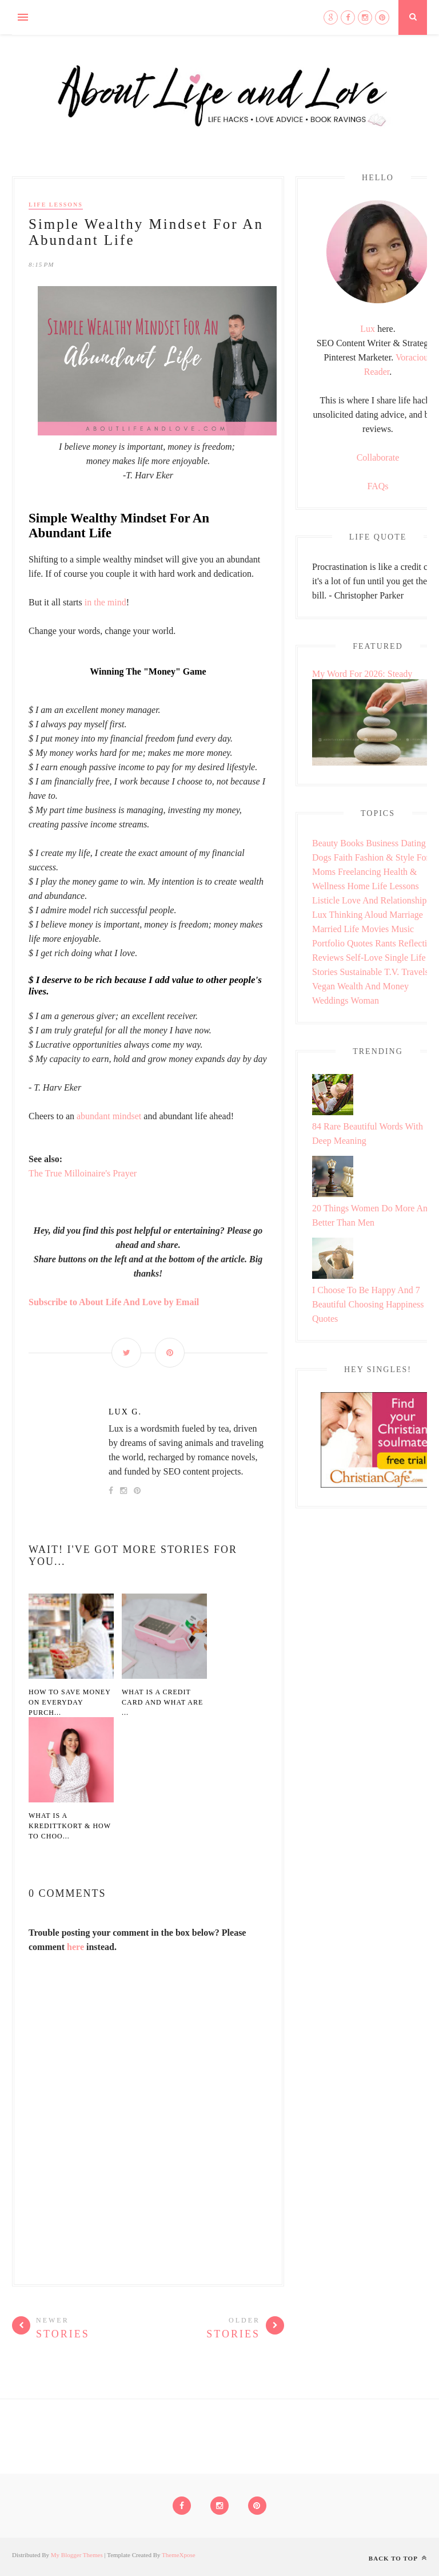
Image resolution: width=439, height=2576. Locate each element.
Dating (413, 843)
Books (352, 843)
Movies (375, 929)
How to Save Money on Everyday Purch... (69, 1702)
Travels (414, 972)
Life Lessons (56, 204)
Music (402, 929)
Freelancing (359, 872)
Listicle (326, 900)
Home (358, 886)
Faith (343, 857)
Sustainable (361, 972)
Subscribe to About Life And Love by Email (114, 1302)
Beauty (325, 843)
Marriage (406, 915)
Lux (367, 329)
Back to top (398, 2558)
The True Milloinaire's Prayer (83, 1173)
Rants (385, 943)
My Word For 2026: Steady (362, 674)
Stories (324, 972)
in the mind (105, 602)
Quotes (360, 943)
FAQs (377, 486)
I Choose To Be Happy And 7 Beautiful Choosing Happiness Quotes (368, 1304)
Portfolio (328, 943)
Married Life (335, 929)
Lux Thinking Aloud (349, 915)
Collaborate (378, 457)
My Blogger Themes (77, 2554)
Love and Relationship (384, 900)
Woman (365, 1000)
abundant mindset (109, 1116)
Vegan (323, 986)
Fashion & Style (384, 857)
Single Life (405, 957)
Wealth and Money (373, 986)
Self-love (364, 957)
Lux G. (125, 1412)
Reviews (328, 957)
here (75, 1947)
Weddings (330, 1000)
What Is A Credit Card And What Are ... (162, 1702)
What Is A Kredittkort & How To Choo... (70, 1826)
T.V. (391, 972)
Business (382, 843)
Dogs (322, 857)
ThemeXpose (178, 2554)
